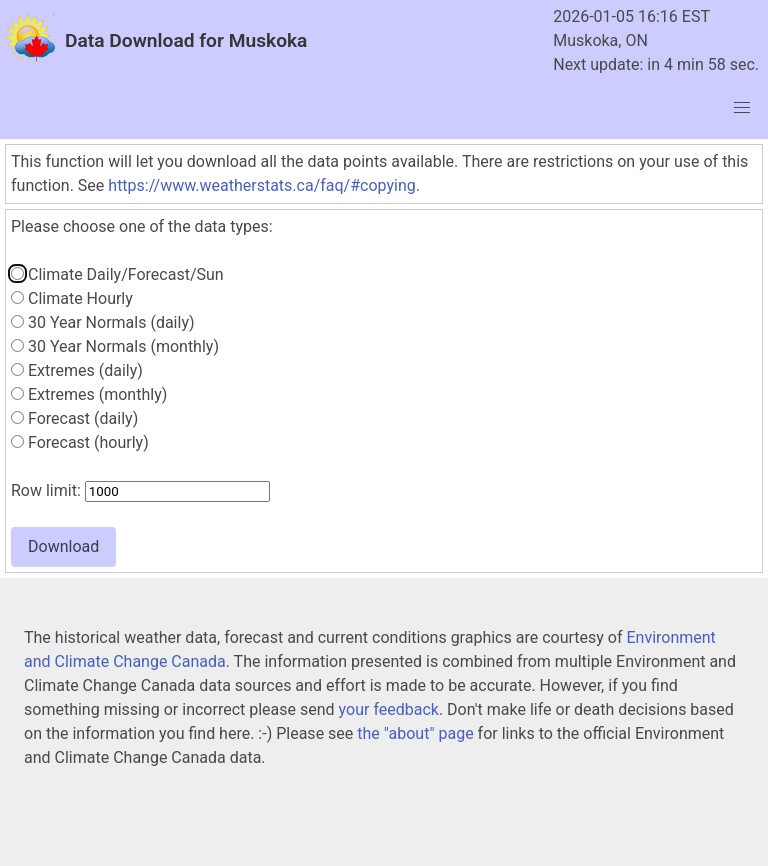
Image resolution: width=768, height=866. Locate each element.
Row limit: (140, 490)
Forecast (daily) (74, 418)
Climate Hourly (72, 298)
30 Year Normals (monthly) (115, 346)
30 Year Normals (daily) (103, 322)
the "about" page (415, 733)
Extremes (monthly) (89, 394)
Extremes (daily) (77, 370)
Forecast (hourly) (80, 442)
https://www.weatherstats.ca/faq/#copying (261, 185)
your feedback (389, 709)
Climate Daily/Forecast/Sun (117, 274)
